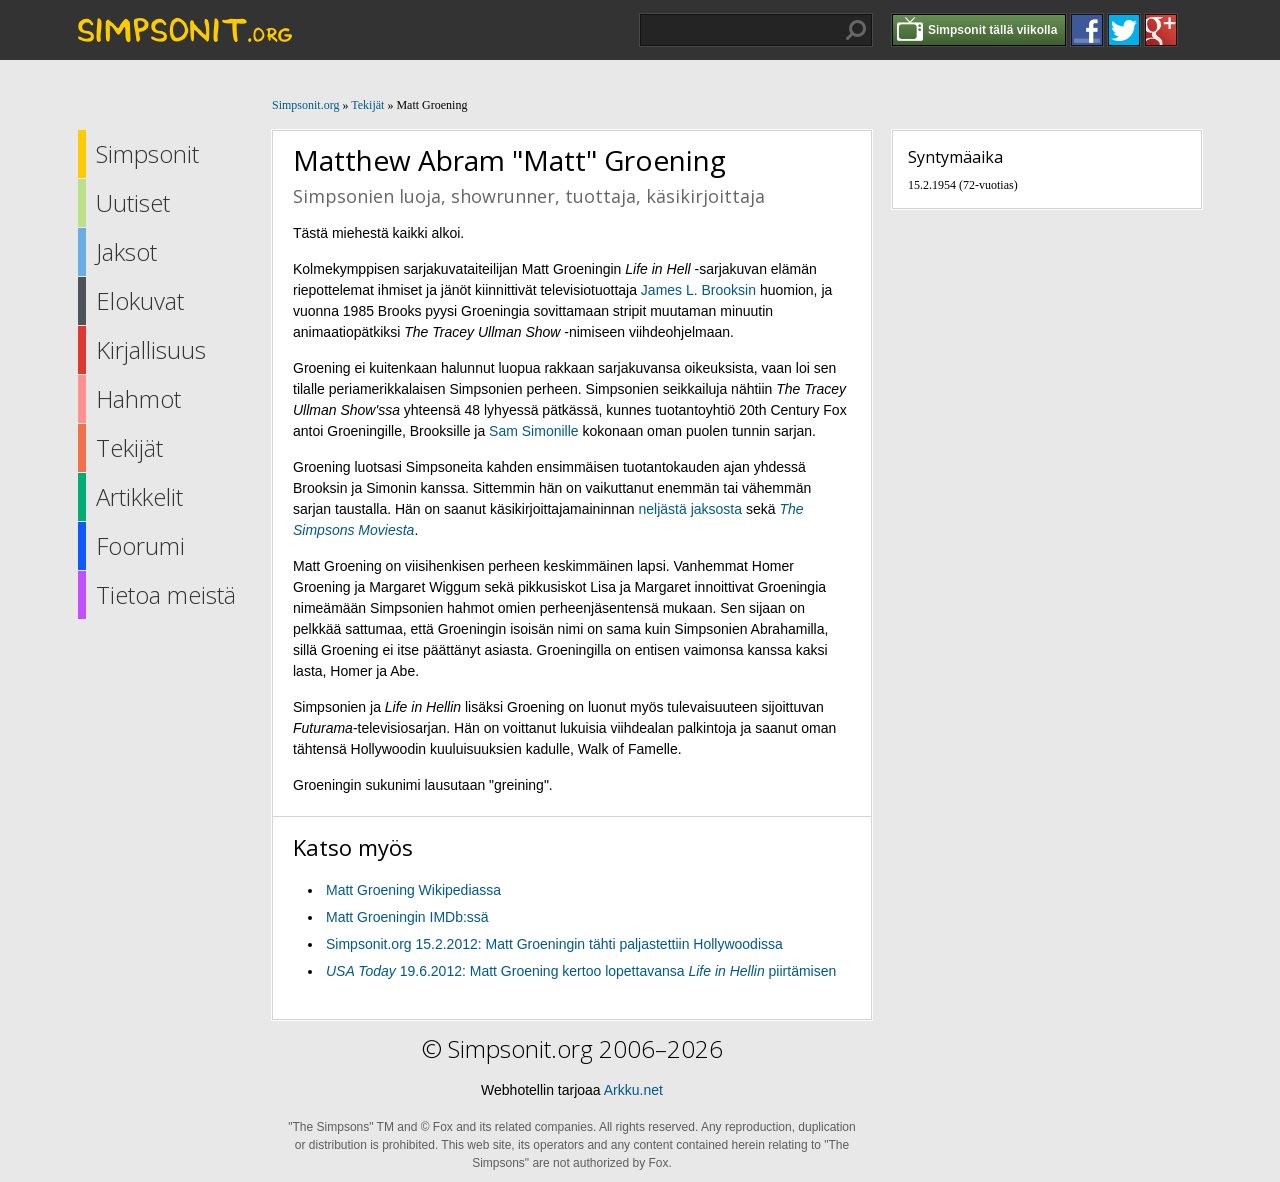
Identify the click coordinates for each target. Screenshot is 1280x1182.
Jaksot (126, 251)
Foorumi (140, 545)
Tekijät (129, 447)
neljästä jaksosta (691, 509)
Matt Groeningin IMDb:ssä (407, 917)
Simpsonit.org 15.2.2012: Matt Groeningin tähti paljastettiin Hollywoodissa (554, 944)
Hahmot (138, 398)
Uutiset (133, 202)
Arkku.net (633, 1090)
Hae (856, 30)
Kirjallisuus (151, 349)
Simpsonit (147, 153)
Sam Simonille (533, 431)
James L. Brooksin (698, 290)
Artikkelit (139, 496)
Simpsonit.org (305, 105)
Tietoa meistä (166, 594)
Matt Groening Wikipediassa (413, 890)
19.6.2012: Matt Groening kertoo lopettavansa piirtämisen (581, 971)
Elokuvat (140, 300)
